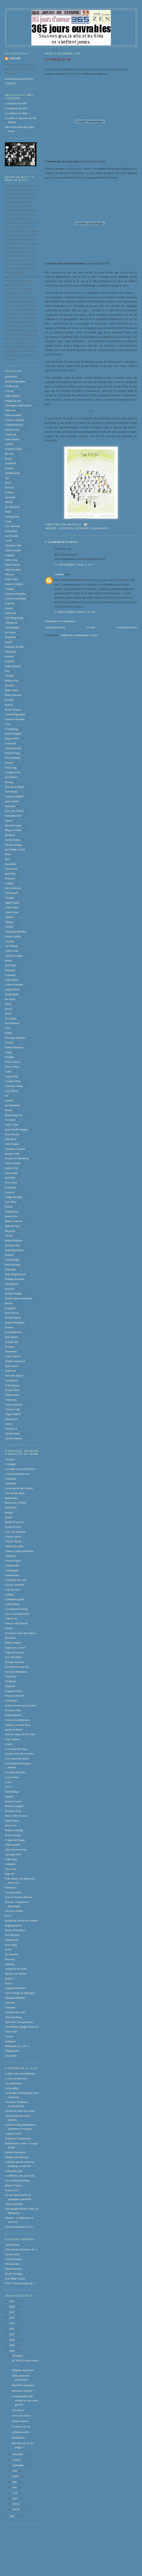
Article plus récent (55, 627)
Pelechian (10, 1269)
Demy (8, 1003)
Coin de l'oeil (12, 1589)
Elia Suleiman (12, 757)
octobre (17, 2459)
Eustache (10, 603)
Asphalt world (13, 2133)
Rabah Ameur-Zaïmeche (18, 1298)
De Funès (10, 999)
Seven (8, 1949)
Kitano (8, 820)
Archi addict (12, 2088)
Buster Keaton (13, 709)
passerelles (100, 528)
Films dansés (12, 439)
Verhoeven (11, 1399)
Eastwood (10, 743)
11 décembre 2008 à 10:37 (74, 564)
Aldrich (9, 917)
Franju (8, 1052)
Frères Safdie (12, 1066)
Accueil (90, 627)
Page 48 (9, 1873)
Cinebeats (10, 1555)
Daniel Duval (12, 989)
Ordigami (10, 1863)
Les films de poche (15, 1772)
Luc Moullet (12, 535)
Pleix (8, 859)
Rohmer (9, 492)
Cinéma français (14, 424)
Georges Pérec (13, 1081)
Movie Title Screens (16, 1815)
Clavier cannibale (14, 1584)
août (15, 2470)
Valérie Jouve (12, 1394)
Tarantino (10, 497)
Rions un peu (12, 429)
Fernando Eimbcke (15, 1037)
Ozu (7, 671)
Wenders (9, 685)
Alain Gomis (12, 907)
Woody (9, 501)
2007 (12, 2516)
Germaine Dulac (14, 1086)
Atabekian (10, 1483)
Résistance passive (22, 2390)
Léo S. (8, 1786)
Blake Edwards (13, 695)
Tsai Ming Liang (14, 617)
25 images (10, 1464)
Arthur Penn (11, 950)
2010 (12, 2339)
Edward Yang (12, 752)
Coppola (9, 555)
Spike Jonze (11, 1366)
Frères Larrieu (13, 1061)
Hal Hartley (11, 777)
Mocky (9, 1235)
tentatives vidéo (13, 448)
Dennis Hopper (13, 733)
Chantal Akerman (14, 719)
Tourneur (10, 878)
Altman (9, 922)
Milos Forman (13, 569)
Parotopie (10, 1887)
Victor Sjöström (13, 1404)
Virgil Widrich (13, 1414)
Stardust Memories (15, 1988)
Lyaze (8, 1782)
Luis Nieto (11, 1201)
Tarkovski (10, 613)
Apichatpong (12, 516)
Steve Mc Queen (14, 1375)
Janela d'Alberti (13, 1729)
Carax (8, 521)
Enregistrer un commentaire (60, 621)
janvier (17, 2509)
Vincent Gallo (12, 1409)
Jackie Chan (11, 1124)
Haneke (9, 1100)
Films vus (10, 410)
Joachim (59, 574)
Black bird (11, 1507)
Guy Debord (12, 1090)
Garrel (8, 641)
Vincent (9, 2036)
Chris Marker (12, 627)
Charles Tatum (13, 1536)
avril (15, 2492)
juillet (16, 2476)
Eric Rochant (12, 1023)
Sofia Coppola (13, 1356)
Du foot (9, 453)
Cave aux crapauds (15, 1531)
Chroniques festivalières (18, 405)
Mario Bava (11, 1216)
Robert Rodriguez (15, 1322)
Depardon (10, 637)
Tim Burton (11, 1380)
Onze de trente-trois (16, 1849)
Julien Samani (12, 1163)
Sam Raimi (11, 868)
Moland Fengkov (14, 1806)
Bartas (8, 960)
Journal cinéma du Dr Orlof (20, 1734)
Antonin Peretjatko (15, 593)
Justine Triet (11, 1168)
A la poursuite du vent (17, 1473)
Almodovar (11, 622)
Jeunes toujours (20, 2421)
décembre (18, 2355)
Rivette (9, 608)
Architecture (12, 386)
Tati (7, 477)
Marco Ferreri (12, 564)
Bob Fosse (11, 965)
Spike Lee (10, 1370)
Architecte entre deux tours (20, 2110)
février (17, 2503)
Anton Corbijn (13, 936)
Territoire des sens (15, 2012)
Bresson (9, 487)
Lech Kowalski (13, 2259)
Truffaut (9, 588)
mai (15, 2487)
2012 (12, 2328)
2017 (12, 2312)
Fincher (9, 762)
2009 (12, 2345)
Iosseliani (82, 528)
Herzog (9, 781)
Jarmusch (10, 806)
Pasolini (9, 675)
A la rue (9, 390)
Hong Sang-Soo (13, 1115)
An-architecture (13, 2083)
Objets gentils (12, 1844)
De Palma (10, 632)
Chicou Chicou (13, 1541)
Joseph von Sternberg (17, 1158)
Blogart (9, 1512)
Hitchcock (66, 528)
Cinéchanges (12, 1570)
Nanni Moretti (13, 666)
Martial (9, 1796)
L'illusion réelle (20, 2432)
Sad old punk (12, 1935)
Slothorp (9, 1964)
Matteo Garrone (13, 1221)
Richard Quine (13, 1317)
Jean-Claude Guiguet (16, 1129)
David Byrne (12, 994)
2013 (12, 2323)
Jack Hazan (11, 791)
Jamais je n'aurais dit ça (18, 1724)
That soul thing (13, 2017)
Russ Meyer (11, 1336)
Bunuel (9, 704)
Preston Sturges (13, 1293)
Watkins (9, 883)
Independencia (13, 1715)
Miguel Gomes (13, 830)
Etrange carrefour (14, 1662)
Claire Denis (12, 979)
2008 (12, 2350)
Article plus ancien (126, 627)
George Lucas (12, 772)
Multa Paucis (12, 1820)
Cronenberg (11, 728)
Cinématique (12, 1575)
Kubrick (9, 661)
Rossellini (10, 864)
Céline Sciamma (14, 984)
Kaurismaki (11, 1172)
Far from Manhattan (16, 1671)
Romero (9, 1327)
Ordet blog (11, 1859)
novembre (18, 2454)
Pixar (8, 854)
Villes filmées (12, 395)
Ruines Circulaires (15, 1930)
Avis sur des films (15, 1493)
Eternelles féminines (23, 2385)
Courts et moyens (14, 420)
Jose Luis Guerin (14, 810)
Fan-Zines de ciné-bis (17, 1666)
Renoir (8, 1303)
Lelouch (9, 1192)
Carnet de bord (13, 1526)
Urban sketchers (14, 2204)
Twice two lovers (21, 2415)
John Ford (10, 1139)
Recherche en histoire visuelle (21, 1920)
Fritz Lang (11, 767)
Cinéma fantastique (15, 598)
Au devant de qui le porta (19, 1488)
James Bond (11, 801)
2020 (12, 2306)
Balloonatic (11, 1498)
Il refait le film (13, 1710)
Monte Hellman (13, 1240)
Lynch (8, 540)
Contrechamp (12, 1604)
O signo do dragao (15, 1840)
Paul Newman (12, 1264)
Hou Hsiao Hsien (14, 786)
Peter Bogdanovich (15, 1274)
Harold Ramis (12, 1105)
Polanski (9, 1288)
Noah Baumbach (14, 1250)
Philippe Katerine (14, 1279)
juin (15, 2481)
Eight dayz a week (15, 1647)
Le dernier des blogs (16, 1749)
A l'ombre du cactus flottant (20, 1468)
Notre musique (13, 1835)
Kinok (8, 1744)
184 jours (10, 1459)
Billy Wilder (12, 690)
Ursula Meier (12, 1390)
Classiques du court (15, 1579)
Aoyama (9, 941)
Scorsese (10, 1346)
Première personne (15, 381)
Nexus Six (10, 1825)
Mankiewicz (11, 1211)
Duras (8, 1013)
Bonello (9, 699)
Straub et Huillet (14, 584)
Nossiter (9, 1254)
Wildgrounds (12, 2050)
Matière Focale (13, 1801)
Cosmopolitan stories (16, 1608)
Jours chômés (12, 1739)
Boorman (10, 970)
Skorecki (10, 1959)
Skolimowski (12, 473)
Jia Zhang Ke (12, 506)
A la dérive (18, 2410)
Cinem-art (10, 434)
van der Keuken (13, 1438)
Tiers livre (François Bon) (19, 2022)
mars (16, 2498)
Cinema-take (12, 1565)
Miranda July (12, 2263)
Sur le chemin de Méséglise (20, 1992)
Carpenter (10, 975)
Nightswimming (14, 1830)
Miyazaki (10, 1230)
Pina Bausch (12, 1283)
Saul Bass (10, 873)
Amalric (9, 926)
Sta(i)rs (9, 1978)
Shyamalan (11, 1351)
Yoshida (9, 897)
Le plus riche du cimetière (19, 1753)
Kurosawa (10, 1187)
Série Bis (10, 2002)
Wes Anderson (13, 888)
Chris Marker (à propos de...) (21, 2249)
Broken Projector (14, 1521)
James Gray (11, 559)
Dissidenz (10, 1637)
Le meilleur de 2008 (16, 108)
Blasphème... (19, 2437)
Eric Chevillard (13, 1657)
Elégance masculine (23, 2370)
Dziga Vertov (12, 738)
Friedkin (9, 1057)
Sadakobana (11, 1939)
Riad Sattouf (12, 1312)
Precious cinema (14, 1910)
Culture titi (11, 1618)
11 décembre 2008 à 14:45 (74, 612)
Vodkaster (10, 2041)
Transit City (11, 2190)
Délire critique (13, 1642)
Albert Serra (11, 912)
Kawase (9, 656)
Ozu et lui (10, 1868)
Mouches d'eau (13, 1810)
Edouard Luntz (13, 748)
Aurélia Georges (14, 955)
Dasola (9, 1628)
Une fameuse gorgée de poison (22, 2026)
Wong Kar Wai (13, 545)
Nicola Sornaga (13, 844)
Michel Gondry (13, 825)
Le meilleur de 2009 (16, 113)
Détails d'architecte (15, 2152)
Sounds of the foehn (16, 1968)
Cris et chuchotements (17, 1613)
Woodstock (11, 1428)
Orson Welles (12, 1259)
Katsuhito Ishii (13, 815)
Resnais (9, 468)
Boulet (8, 1517)
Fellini (8, 1032)
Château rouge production (19, 1551)
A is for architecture (16, 2078)
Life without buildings (17, 2180)
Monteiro (10, 835)
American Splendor (15, 931)
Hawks (9, 1110)
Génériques (11, 1700)
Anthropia (10, 1478)
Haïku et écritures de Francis (20, 1705)
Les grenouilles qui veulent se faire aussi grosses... (25, 2400)
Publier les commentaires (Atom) (79, 635)
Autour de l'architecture (18, 2138)
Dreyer (9, 1008)
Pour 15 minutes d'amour (19, 1897)
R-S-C (8, 1915)
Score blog (11, 1944)
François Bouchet (14, 1695)
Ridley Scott (12, 680)
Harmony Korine (14, 646)
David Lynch (12, 2254)
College (9, 1594)
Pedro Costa (11, 579)
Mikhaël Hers (12, 1226)
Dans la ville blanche (16, 1623)
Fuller (8, 1071)
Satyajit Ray (11, 1341)
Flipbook (10, 1686)
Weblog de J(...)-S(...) (17, 2046)
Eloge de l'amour (14, 1652)
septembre (19, 2465)
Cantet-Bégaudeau (15, 714)
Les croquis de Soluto (17, 1758)
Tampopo (10, 2007)
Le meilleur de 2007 (16, 103)
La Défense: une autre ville (20, 2175)
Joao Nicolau (12, 1134)
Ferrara (9, 1042)
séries (8, 482)
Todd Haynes (12, 1385)
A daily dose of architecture (20, 2073)
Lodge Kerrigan (13, 1196)
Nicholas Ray (12, 1245)
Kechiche (10, 1177)
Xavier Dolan (12, 1433)
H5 (6, 1095)
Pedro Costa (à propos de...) (20, 2283)
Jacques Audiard (14, 796)
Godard (9, 444)
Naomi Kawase (13, 2268)
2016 (12, 2317)
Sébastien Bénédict (15, 1997)
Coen (8, 724)
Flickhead (10, 1681)
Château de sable (14, 1546)
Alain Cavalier (13, 550)
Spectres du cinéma (15, 1973)
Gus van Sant (12, 526)
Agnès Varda (12, 902)
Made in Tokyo (13, 2185)
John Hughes (12, 1143)
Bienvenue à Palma (15, 1502)
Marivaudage (12, 1791)
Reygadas (10, 1308)
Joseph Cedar (12, 1153)
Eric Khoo (10, 1018)
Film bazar (11, 1676)
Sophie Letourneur (15, 1361)
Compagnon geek (14, 1599)
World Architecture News (19, 2226)
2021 (12, 2301)
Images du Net (13, 400)
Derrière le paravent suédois (20, 1633)
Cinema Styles (13, 1560)
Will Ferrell (11, 892)
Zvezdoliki (11, 2055)
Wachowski (11, 1419)
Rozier (8, 458)
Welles (8, 1423)
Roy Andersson (13, 1332)
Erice (8, 1028)
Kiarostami (11, 531)
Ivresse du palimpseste (17, 1719)
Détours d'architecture (17, 2157)
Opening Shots (13, 1854)
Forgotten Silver (14, 1691)
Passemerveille (13, 1892)
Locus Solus (11, 1777)
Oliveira (9, 574)
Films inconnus (13, 415)
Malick (9, 1206)
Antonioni (10, 463)
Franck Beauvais (14, 1047)
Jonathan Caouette (15, 1148)
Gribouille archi (13, 2170)
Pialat (8, 511)
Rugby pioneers (13, 1925)
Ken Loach (11, 1182)
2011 (12, 2334)
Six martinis (11, 1954)
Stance (8, 1983)
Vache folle (11, 2031)
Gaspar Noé (11, 1076)
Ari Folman (11, 945)
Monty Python (13, 839)
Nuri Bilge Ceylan (15, 849)
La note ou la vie (21, 2426)
